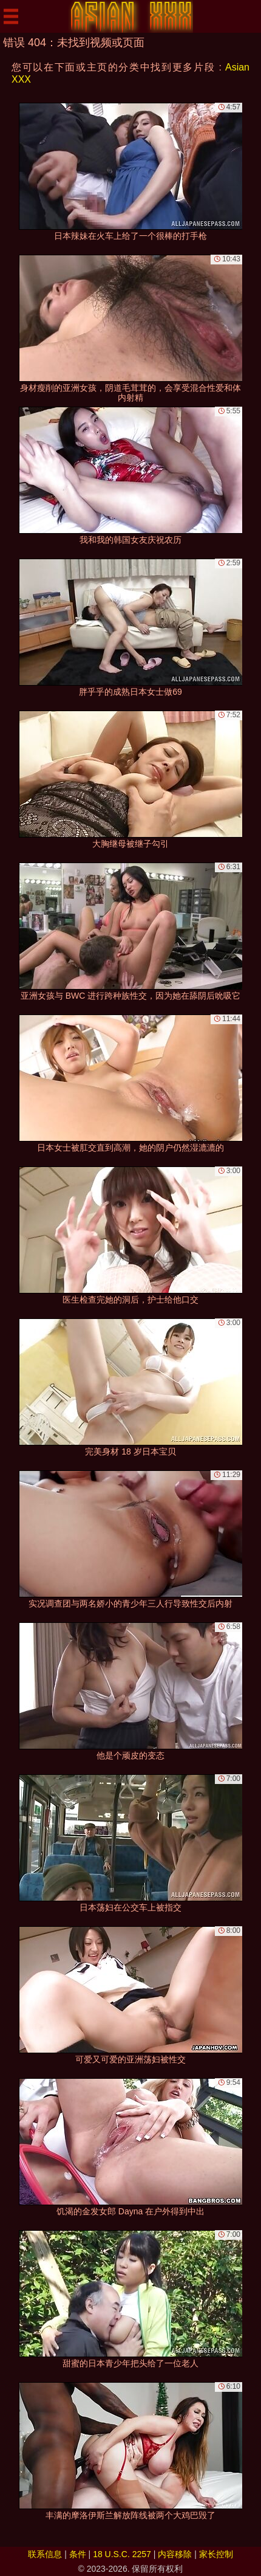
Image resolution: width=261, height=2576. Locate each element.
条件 (77, 2554)
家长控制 (216, 2554)
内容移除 (175, 2554)
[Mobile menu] (11, 16)
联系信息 (45, 2554)
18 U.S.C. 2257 (122, 2554)
